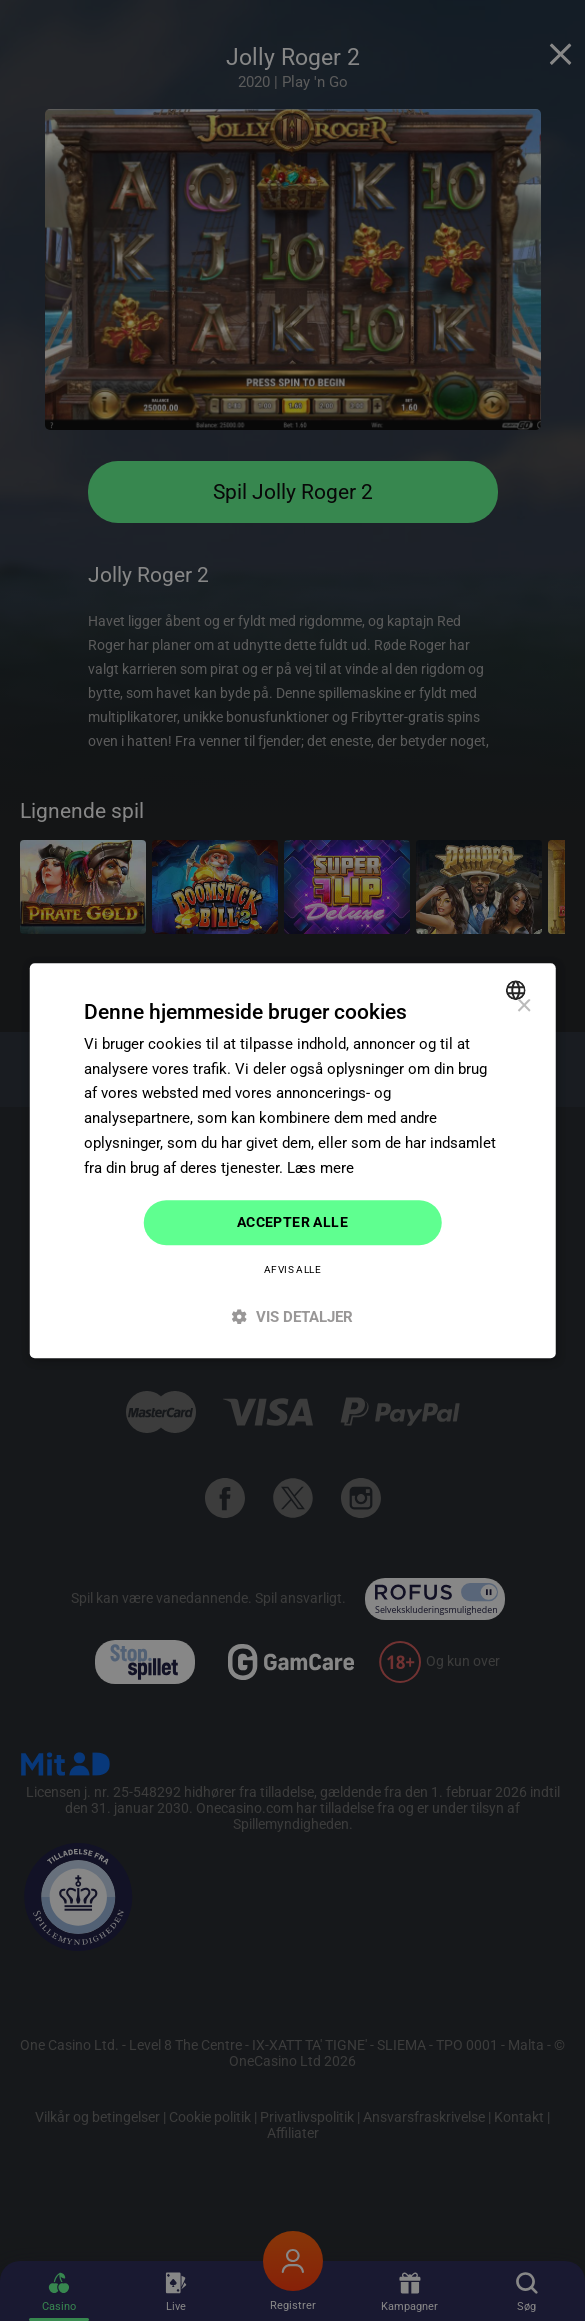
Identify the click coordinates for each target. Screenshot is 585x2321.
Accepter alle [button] (292, 1223)
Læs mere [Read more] (320, 1168)
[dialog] (292, 1161)
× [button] (523, 1006)
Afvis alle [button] (292, 1269)
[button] (292, 1316)
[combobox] (518, 990)
